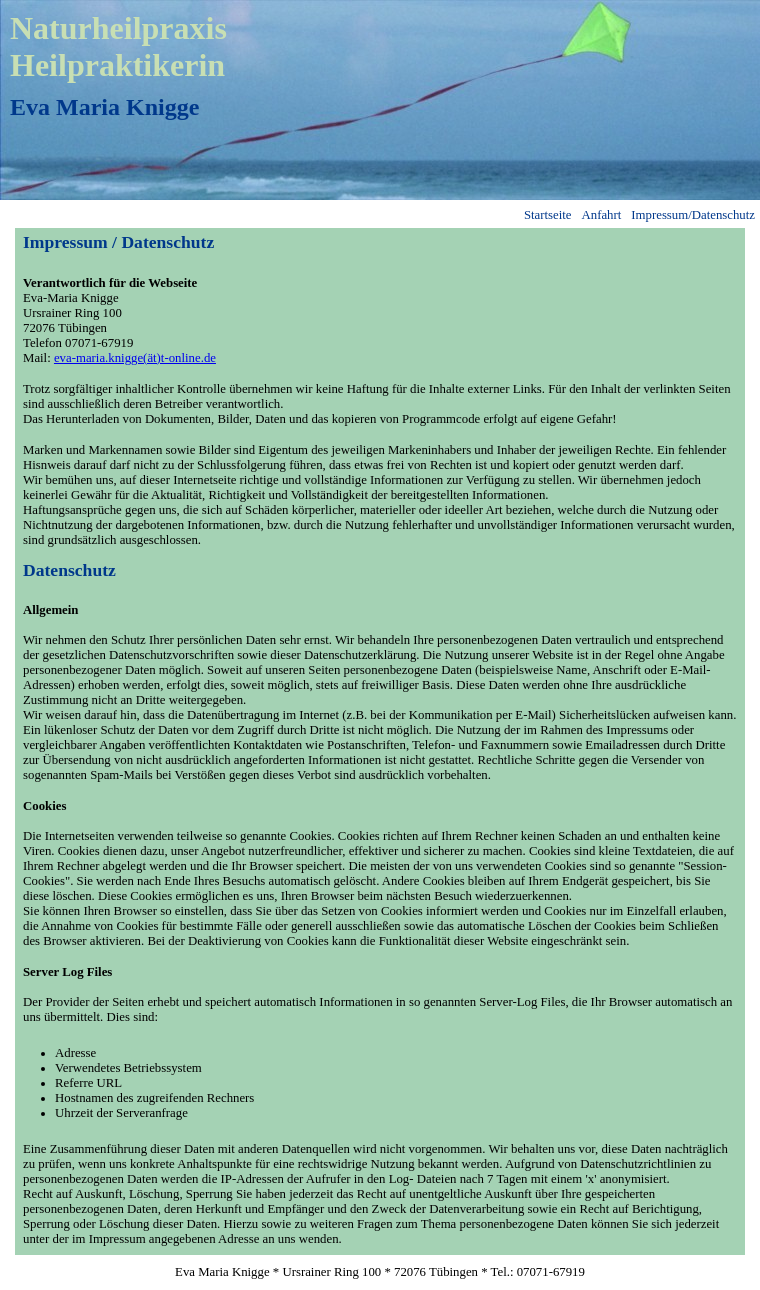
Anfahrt (602, 215)
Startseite (548, 215)
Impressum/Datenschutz (693, 215)
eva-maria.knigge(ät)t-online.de (135, 358)
